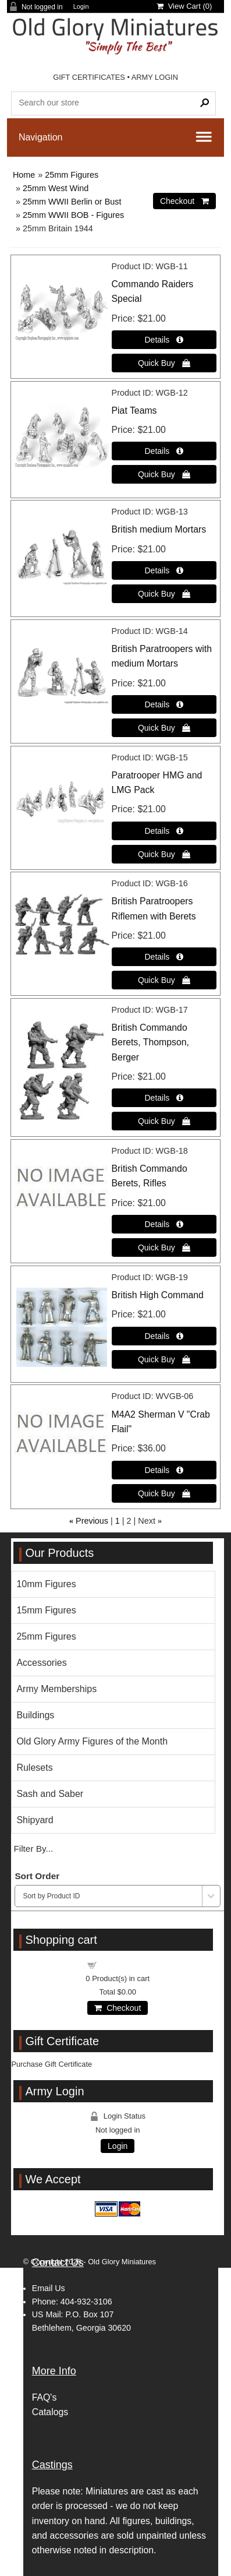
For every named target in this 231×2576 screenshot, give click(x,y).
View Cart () (184, 6)
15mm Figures (46, 1610)
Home (24, 174)
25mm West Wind (55, 188)
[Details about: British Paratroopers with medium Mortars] (164, 704)
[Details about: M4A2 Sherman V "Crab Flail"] (164, 1470)
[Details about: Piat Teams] (164, 451)
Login (81, 6)
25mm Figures (71, 174)
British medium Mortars (159, 529)
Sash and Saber (49, 1794)
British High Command (158, 1295)
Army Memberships (56, 1689)
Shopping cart (124, 1964)
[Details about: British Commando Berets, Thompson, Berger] (164, 1097)
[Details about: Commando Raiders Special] (164, 339)
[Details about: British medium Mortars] (164, 570)
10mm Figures (46, 1584)
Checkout (117, 2008)
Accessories (41, 1663)
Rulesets (34, 1767)
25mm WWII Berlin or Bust (72, 201)
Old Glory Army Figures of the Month (92, 1741)
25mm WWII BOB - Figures (73, 215)
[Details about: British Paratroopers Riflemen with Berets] (164, 956)
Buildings (35, 1715)
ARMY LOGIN (155, 77)
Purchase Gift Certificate (51, 2064)
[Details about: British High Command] (164, 1336)
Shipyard (34, 1820)
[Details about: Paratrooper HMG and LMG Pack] (164, 831)
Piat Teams (134, 410)
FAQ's (44, 2397)
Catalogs (50, 2412)
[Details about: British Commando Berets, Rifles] (164, 1224)
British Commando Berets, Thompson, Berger (150, 1042)
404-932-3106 (86, 2301)
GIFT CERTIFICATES (89, 77)
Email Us (48, 2288)
